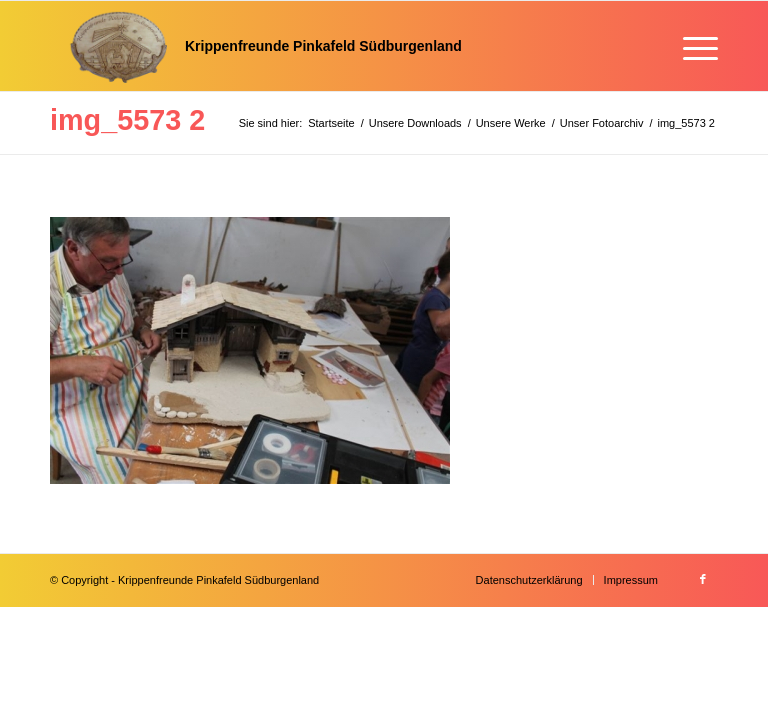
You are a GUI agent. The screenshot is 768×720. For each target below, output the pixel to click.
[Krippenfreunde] (256, 46)
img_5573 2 (127, 120)
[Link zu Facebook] (703, 579)
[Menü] (690, 46)
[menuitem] (690, 46)
